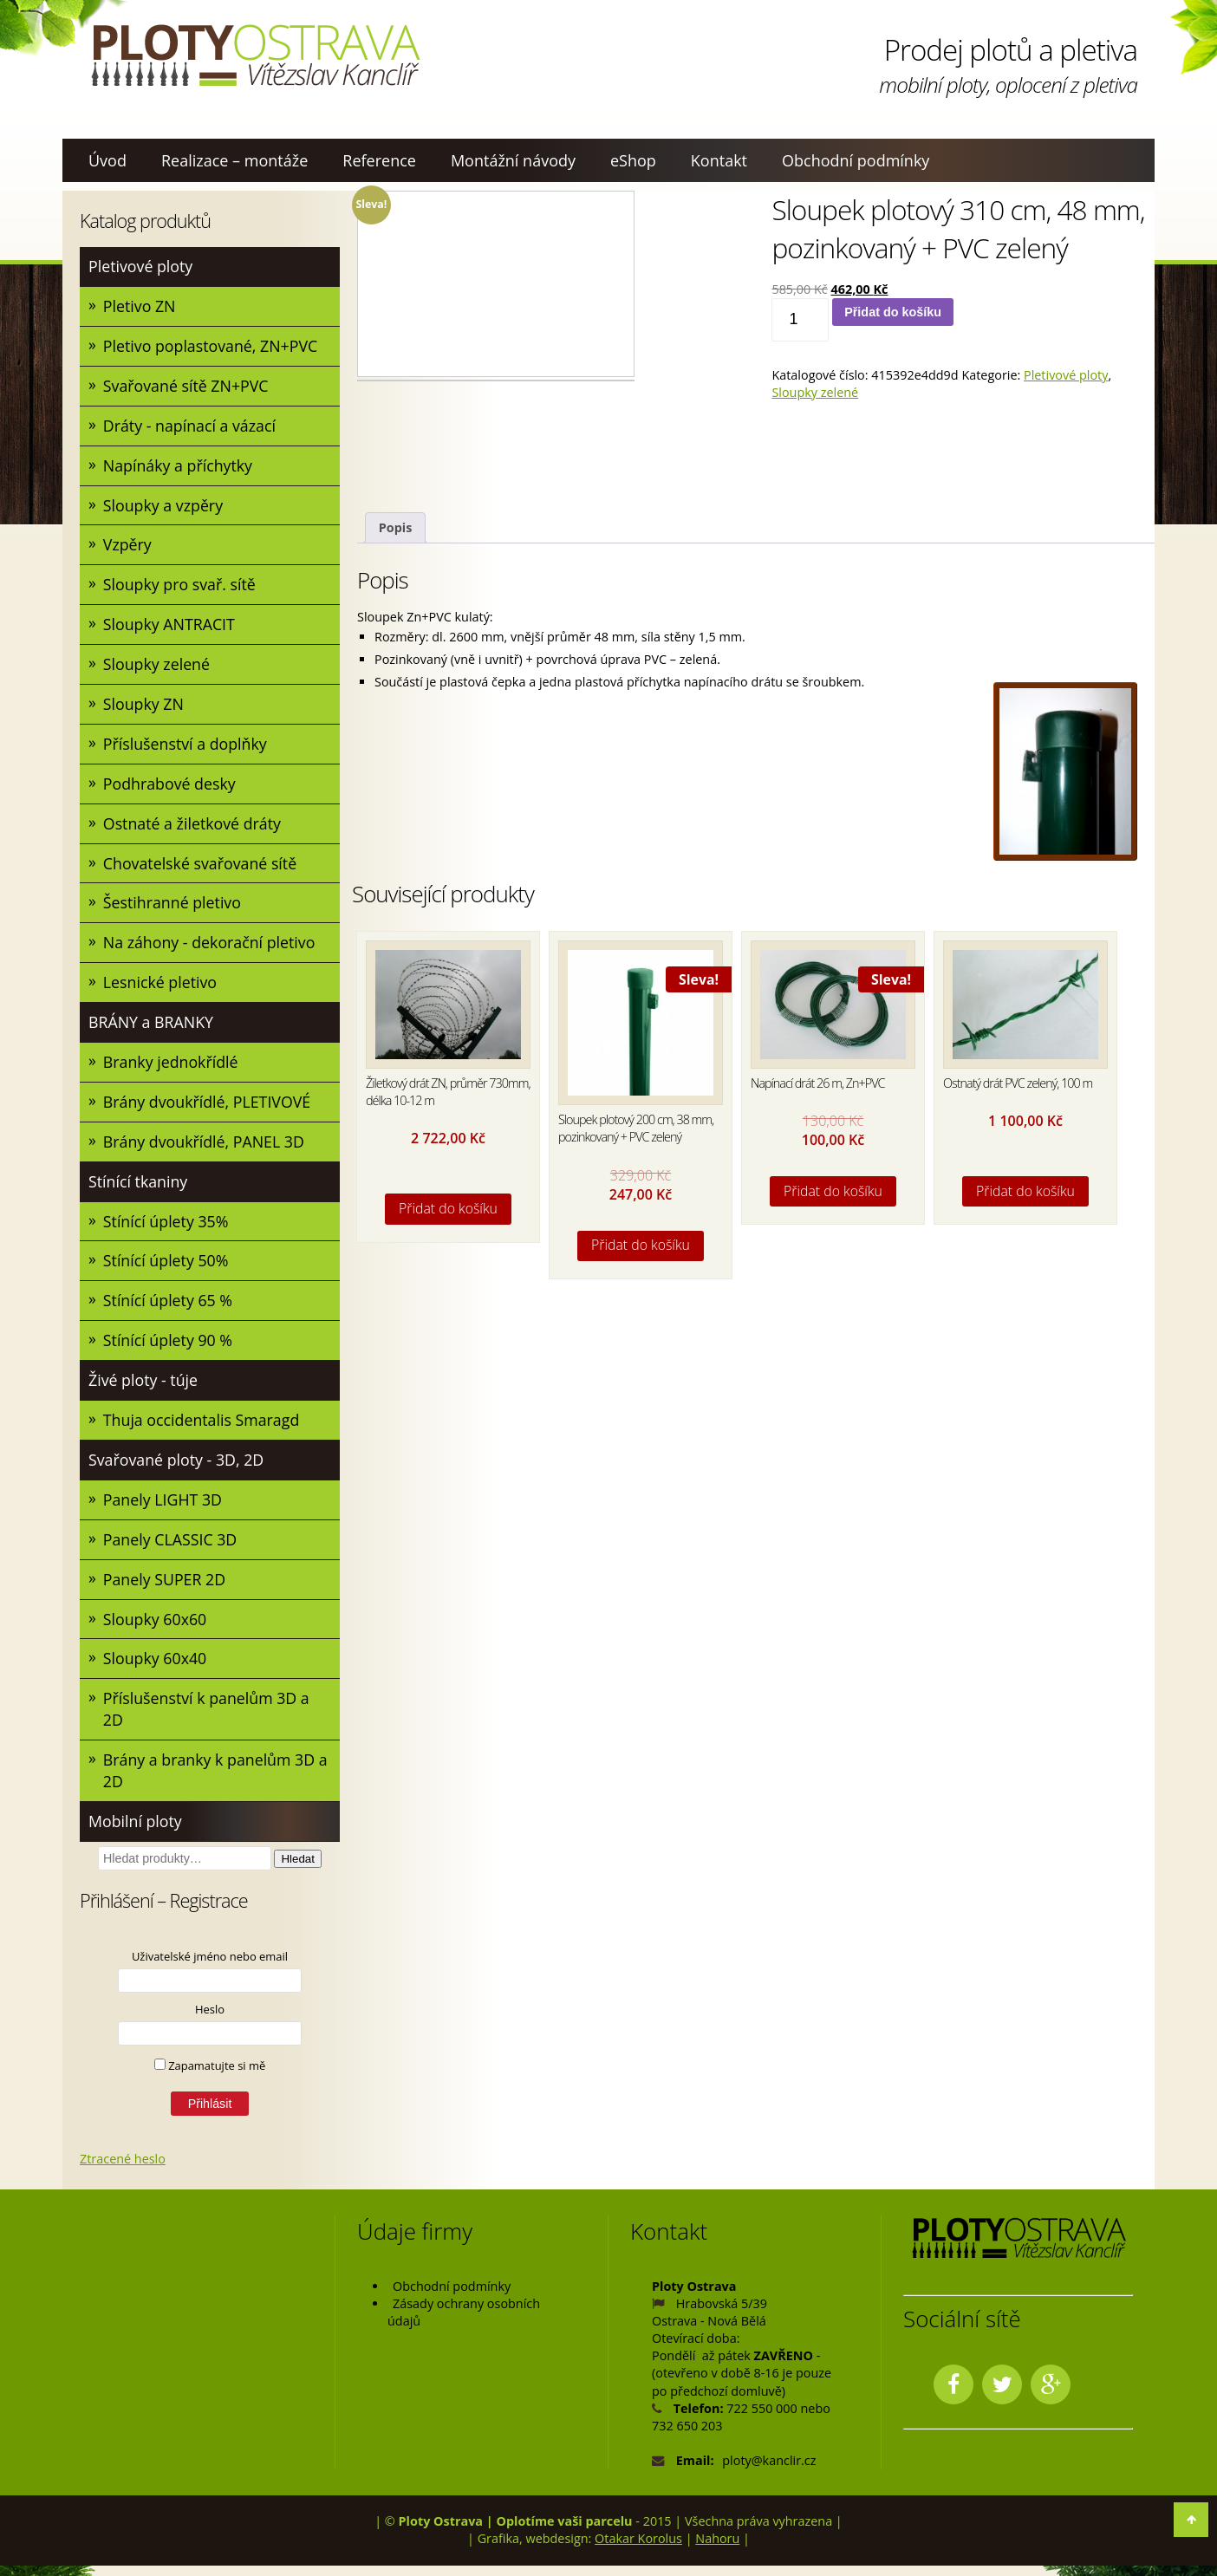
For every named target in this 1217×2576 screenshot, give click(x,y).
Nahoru (717, 2549)
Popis (396, 527)
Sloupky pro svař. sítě (180, 586)
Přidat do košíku (892, 312)
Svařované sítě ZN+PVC (186, 386)
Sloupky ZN (144, 706)
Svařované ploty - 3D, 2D (177, 1467)
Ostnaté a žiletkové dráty (193, 826)
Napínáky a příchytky (178, 466)
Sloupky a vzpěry (164, 506)
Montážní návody (513, 160)
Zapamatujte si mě (209, 2076)
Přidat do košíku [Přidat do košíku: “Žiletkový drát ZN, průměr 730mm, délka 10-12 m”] (448, 1208)
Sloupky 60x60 (155, 1627)
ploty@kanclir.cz (769, 2470)
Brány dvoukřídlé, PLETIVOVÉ (208, 1106)
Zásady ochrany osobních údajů (463, 2322)
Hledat (298, 1869)
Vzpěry (128, 547)
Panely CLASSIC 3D (170, 1547)
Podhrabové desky (170, 787)
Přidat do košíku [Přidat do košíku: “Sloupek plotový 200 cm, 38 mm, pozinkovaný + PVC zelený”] (640, 1244)
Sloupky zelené (157, 666)
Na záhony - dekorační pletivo (210, 946)
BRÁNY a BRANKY (151, 1027)
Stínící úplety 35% (167, 1227)
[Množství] (799, 320)
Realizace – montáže (234, 160)
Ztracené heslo (123, 2169)
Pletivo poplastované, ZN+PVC (212, 346)
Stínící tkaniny (138, 1187)
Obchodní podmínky (855, 160)
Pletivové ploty (141, 266)
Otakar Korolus (638, 2549)
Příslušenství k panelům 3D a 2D (207, 1718)
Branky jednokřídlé (171, 1067)
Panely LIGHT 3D (163, 1507)
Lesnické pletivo (160, 987)
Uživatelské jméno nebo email (210, 1966)
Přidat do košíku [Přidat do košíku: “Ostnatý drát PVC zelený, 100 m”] (1025, 1190)
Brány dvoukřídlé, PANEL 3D (205, 1146)
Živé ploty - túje (143, 1386)
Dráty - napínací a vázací (190, 426)
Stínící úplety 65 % (168, 1307)
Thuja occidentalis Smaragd (202, 1427)
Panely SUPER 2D (165, 1587)
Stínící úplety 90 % (168, 1347)
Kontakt (719, 160)
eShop (633, 160)
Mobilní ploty (135, 1831)
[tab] (395, 528)
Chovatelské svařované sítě (201, 866)
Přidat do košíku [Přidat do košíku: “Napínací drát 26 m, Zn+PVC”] (833, 1190)
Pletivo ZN (140, 306)
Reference (379, 160)
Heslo (210, 2019)
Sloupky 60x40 (155, 1667)
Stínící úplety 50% (167, 1267)
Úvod (107, 160)
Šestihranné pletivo (173, 906)
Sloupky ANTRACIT (170, 626)
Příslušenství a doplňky (186, 746)
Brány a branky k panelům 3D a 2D (216, 1780)
